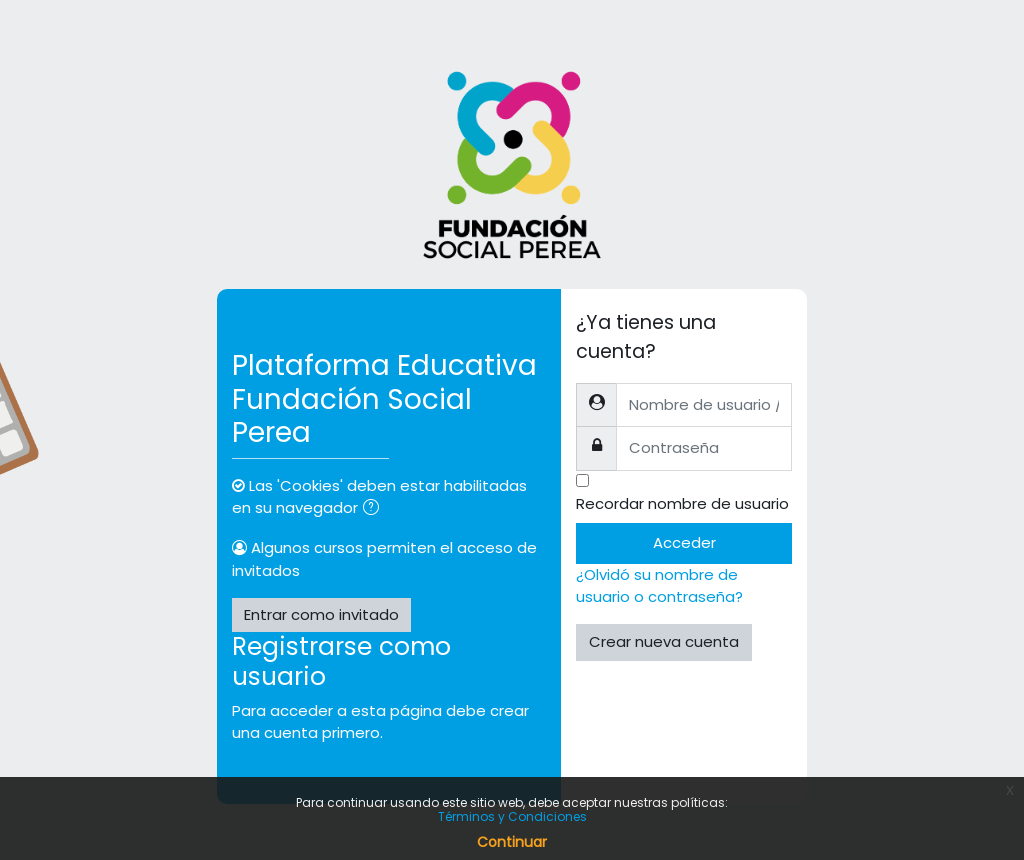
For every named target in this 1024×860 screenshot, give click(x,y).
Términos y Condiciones (512, 816)
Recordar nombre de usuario (682, 503)
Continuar (512, 842)
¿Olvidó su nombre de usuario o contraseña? (659, 585)
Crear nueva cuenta (664, 641)
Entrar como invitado (321, 614)
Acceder (684, 542)
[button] (375, 509)
